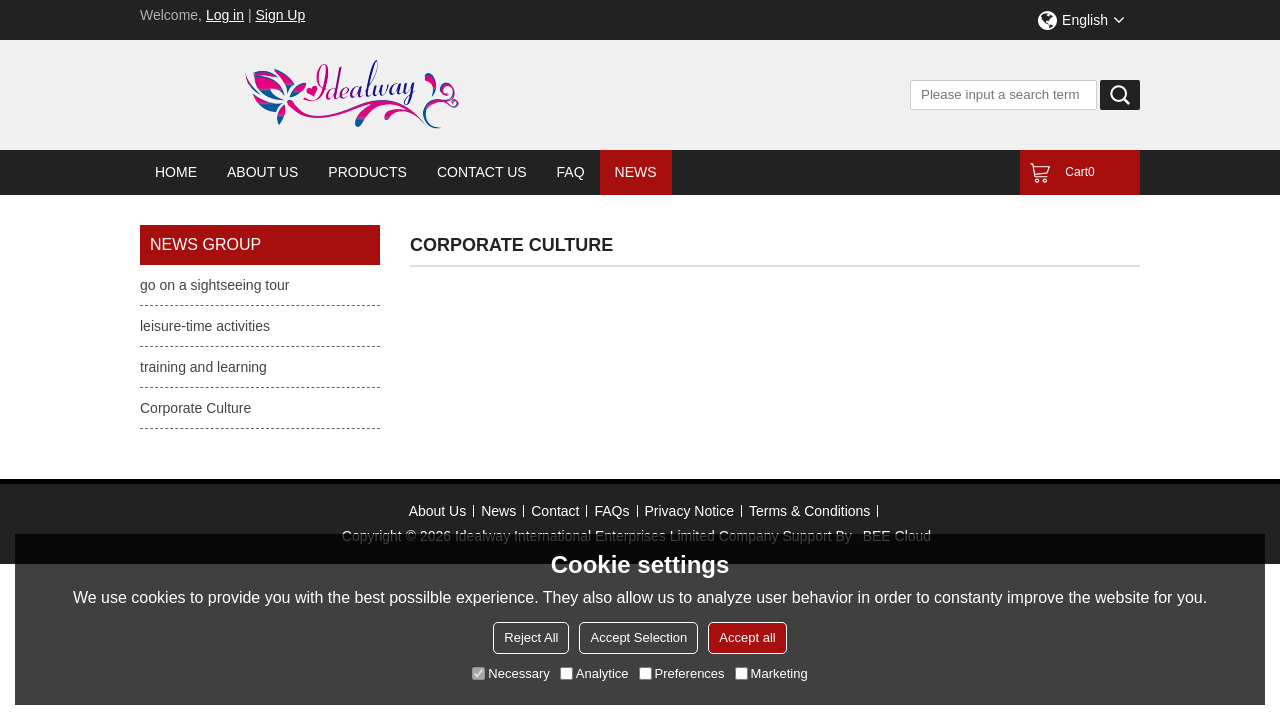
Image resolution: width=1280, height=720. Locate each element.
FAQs (611, 511)
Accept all (747, 637)
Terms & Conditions (809, 511)
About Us (262, 172)
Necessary (510, 673)
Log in (225, 15)
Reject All (531, 637)
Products (367, 172)
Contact (555, 511)
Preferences (682, 673)
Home (176, 172)
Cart (1079, 172)
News (636, 172)
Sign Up (280, 15)
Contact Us (482, 172)
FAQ (571, 172)
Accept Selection (638, 637)
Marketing (771, 673)
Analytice (594, 673)
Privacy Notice (689, 511)
